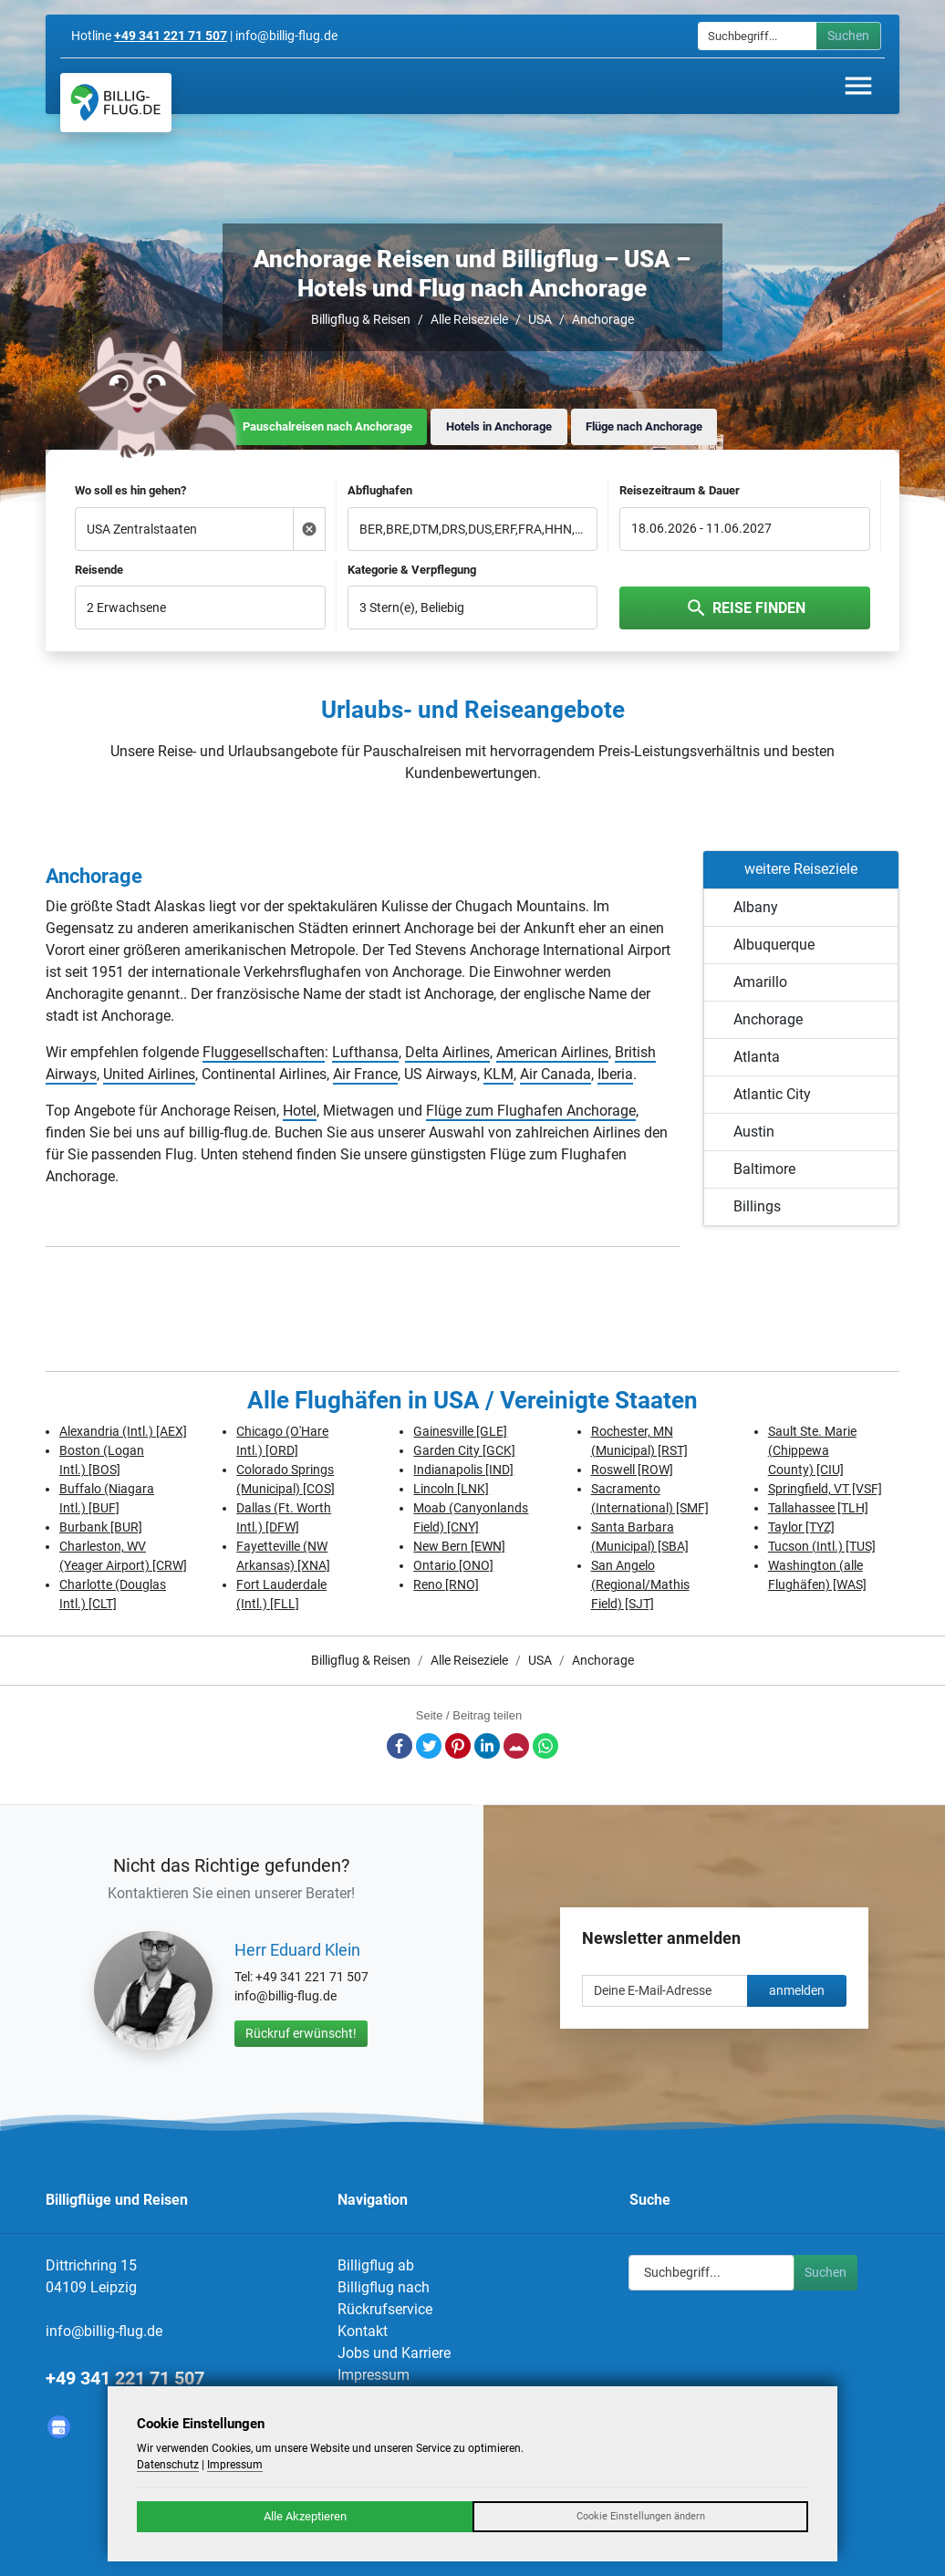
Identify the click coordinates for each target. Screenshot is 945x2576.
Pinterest (458, 1746)
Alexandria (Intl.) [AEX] (123, 1431)
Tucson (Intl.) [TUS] (822, 1546)
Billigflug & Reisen (360, 319)
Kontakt (363, 2331)
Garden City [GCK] (464, 1450)
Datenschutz (168, 2464)
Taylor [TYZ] (801, 1527)
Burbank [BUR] (100, 1527)
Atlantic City (772, 1094)
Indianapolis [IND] (463, 1469)
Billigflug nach (384, 2287)
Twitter (428, 1746)
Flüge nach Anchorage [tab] (644, 426)
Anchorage (603, 319)
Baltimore (764, 1169)
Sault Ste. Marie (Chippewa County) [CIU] (812, 1450)
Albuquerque (774, 944)
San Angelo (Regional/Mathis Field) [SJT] (640, 1584)
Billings (757, 1206)
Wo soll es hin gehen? (130, 490)
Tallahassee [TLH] (818, 1508)
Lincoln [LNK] (451, 1488)
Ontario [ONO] (453, 1565)
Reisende (99, 569)
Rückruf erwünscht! (301, 2033)
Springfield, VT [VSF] (825, 1488)
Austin (753, 1131)
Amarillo (760, 982)
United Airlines (149, 1074)
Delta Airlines (447, 1052)
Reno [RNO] (446, 1584)
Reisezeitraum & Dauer (679, 490)
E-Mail (516, 1746)
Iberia (615, 1074)
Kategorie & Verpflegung (412, 569)
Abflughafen (380, 490)
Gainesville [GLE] (460, 1431)
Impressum (374, 2375)
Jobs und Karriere (394, 2353)
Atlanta (756, 1056)
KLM (498, 1074)
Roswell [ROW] (632, 1469)
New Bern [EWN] (459, 1546)
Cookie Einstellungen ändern (640, 2516)
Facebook (399, 1746)
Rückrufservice (385, 2309)
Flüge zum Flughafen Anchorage (531, 1110)
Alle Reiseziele (469, 319)
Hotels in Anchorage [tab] (499, 426)
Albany (755, 907)
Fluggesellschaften (263, 1052)
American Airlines (552, 1052)
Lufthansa (365, 1052)
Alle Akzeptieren (305, 2516)
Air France (365, 1074)
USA (540, 319)
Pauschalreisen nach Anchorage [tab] (327, 426)
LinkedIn (487, 1746)
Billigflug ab (376, 2265)
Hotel (300, 1110)
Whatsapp (545, 1746)
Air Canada (555, 1074)
